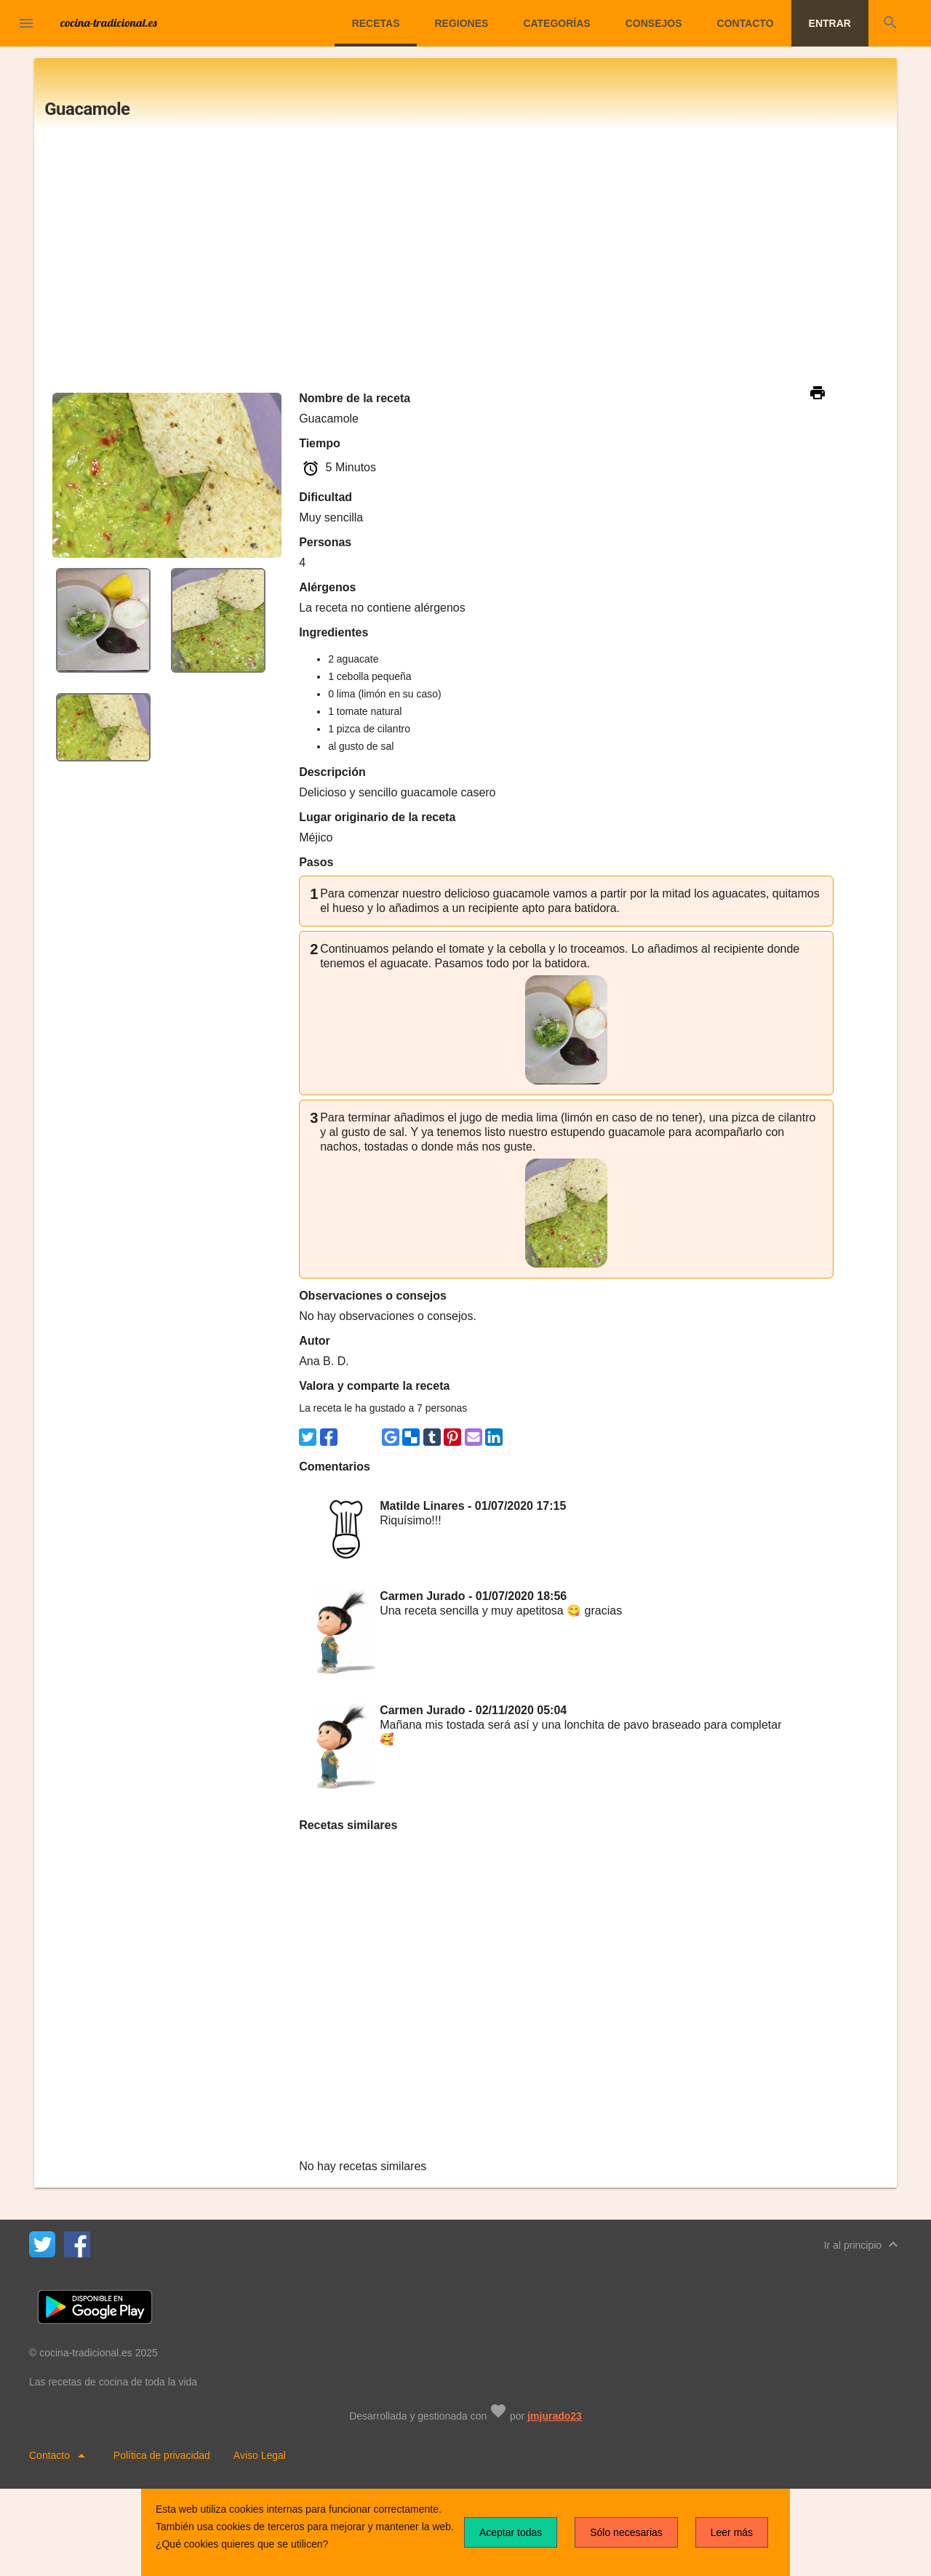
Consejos (654, 23)
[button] (26, 23)
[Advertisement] (465, 259)
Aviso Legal (259, 2455)
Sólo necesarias (626, 2532)
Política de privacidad (161, 2455)
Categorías (556, 23)
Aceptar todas (510, 2532)
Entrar (830, 23)
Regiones (461, 23)
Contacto (745, 23)
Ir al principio (863, 2244)
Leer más (732, 2532)
